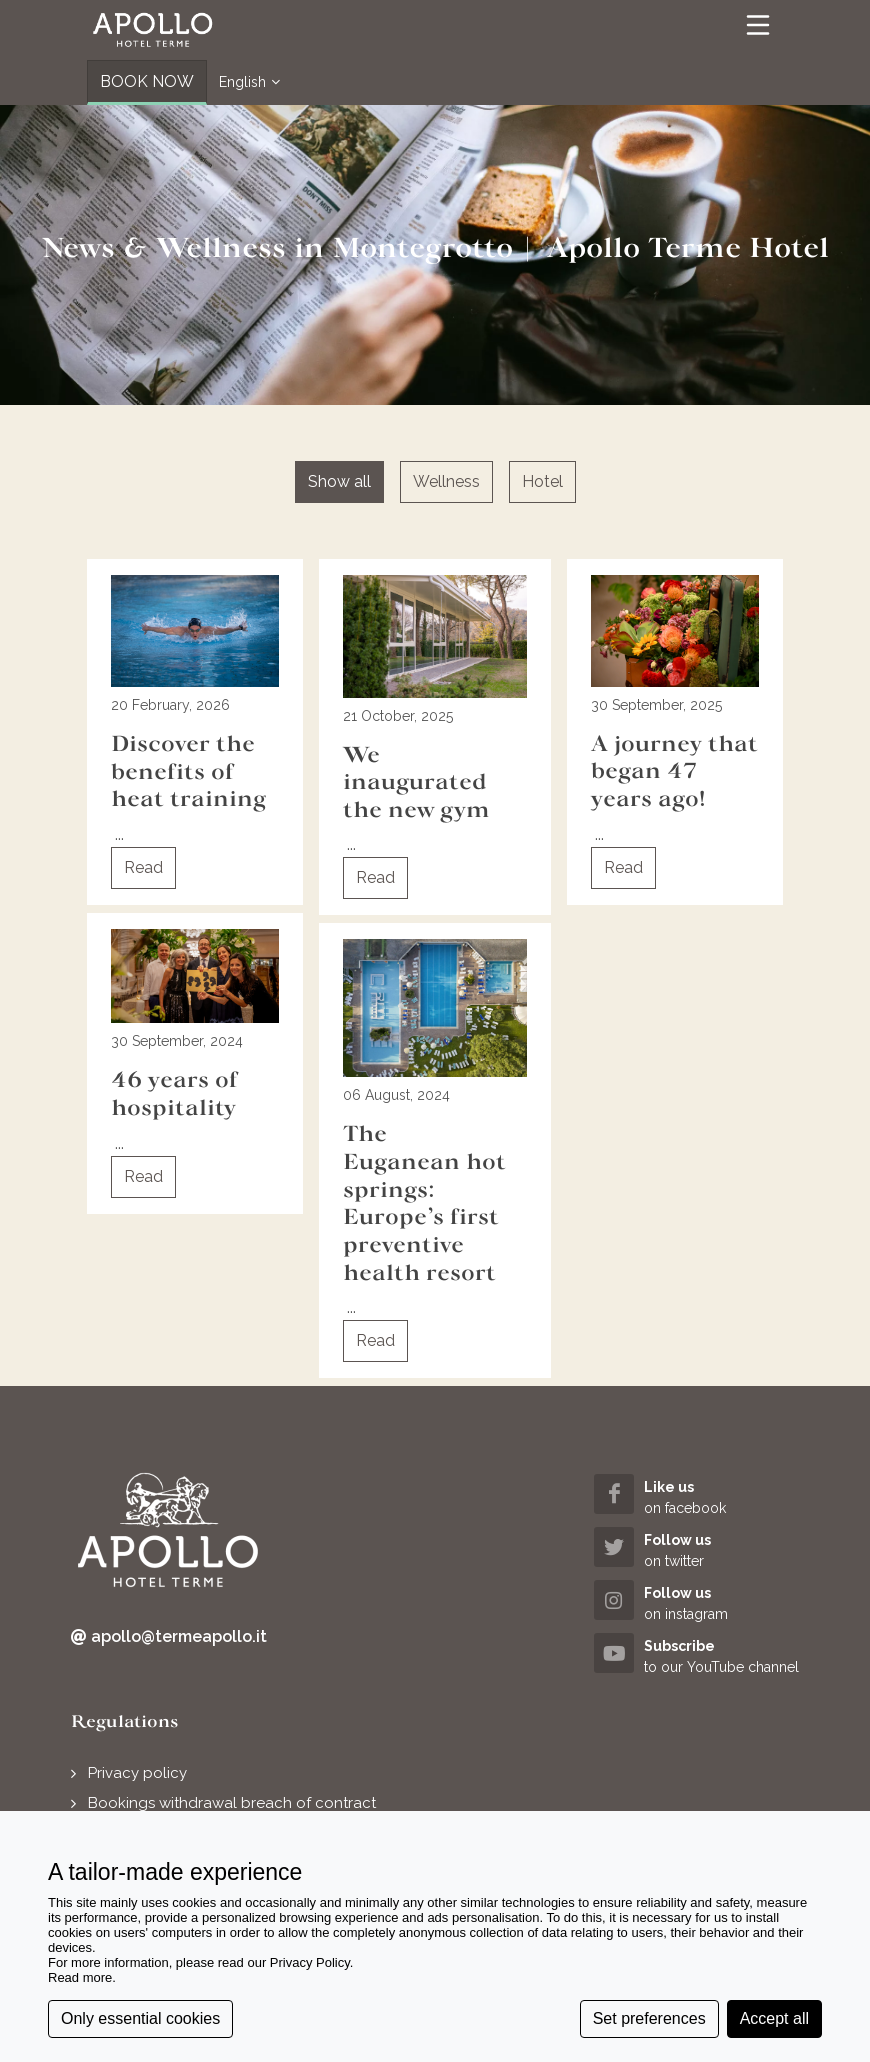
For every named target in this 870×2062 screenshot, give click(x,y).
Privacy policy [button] (137, 1773)
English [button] (249, 82)
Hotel (542, 481)
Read (143, 867)
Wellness (446, 481)
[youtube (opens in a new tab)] (696, 1655)
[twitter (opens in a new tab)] (696, 1549)
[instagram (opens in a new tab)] (696, 1602)
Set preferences (649, 2018)
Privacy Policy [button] (310, 1962)
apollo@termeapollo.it (169, 1637)
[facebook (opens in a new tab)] (696, 1496)
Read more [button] (80, 1977)
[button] (153, 30)
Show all (339, 481)
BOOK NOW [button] (147, 81)
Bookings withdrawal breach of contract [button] (232, 1803)
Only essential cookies (140, 2018)
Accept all (774, 2018)
